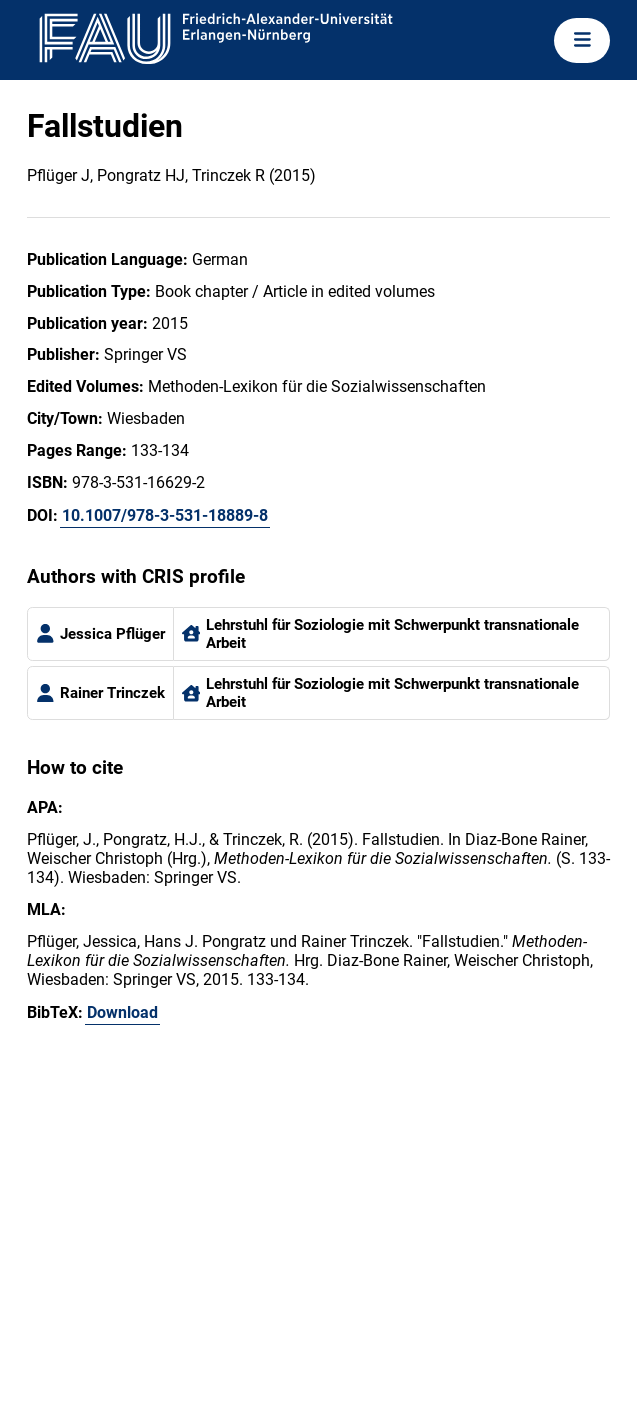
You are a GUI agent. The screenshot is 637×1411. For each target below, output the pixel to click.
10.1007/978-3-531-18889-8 (165, 515)
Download (122, 1012)
